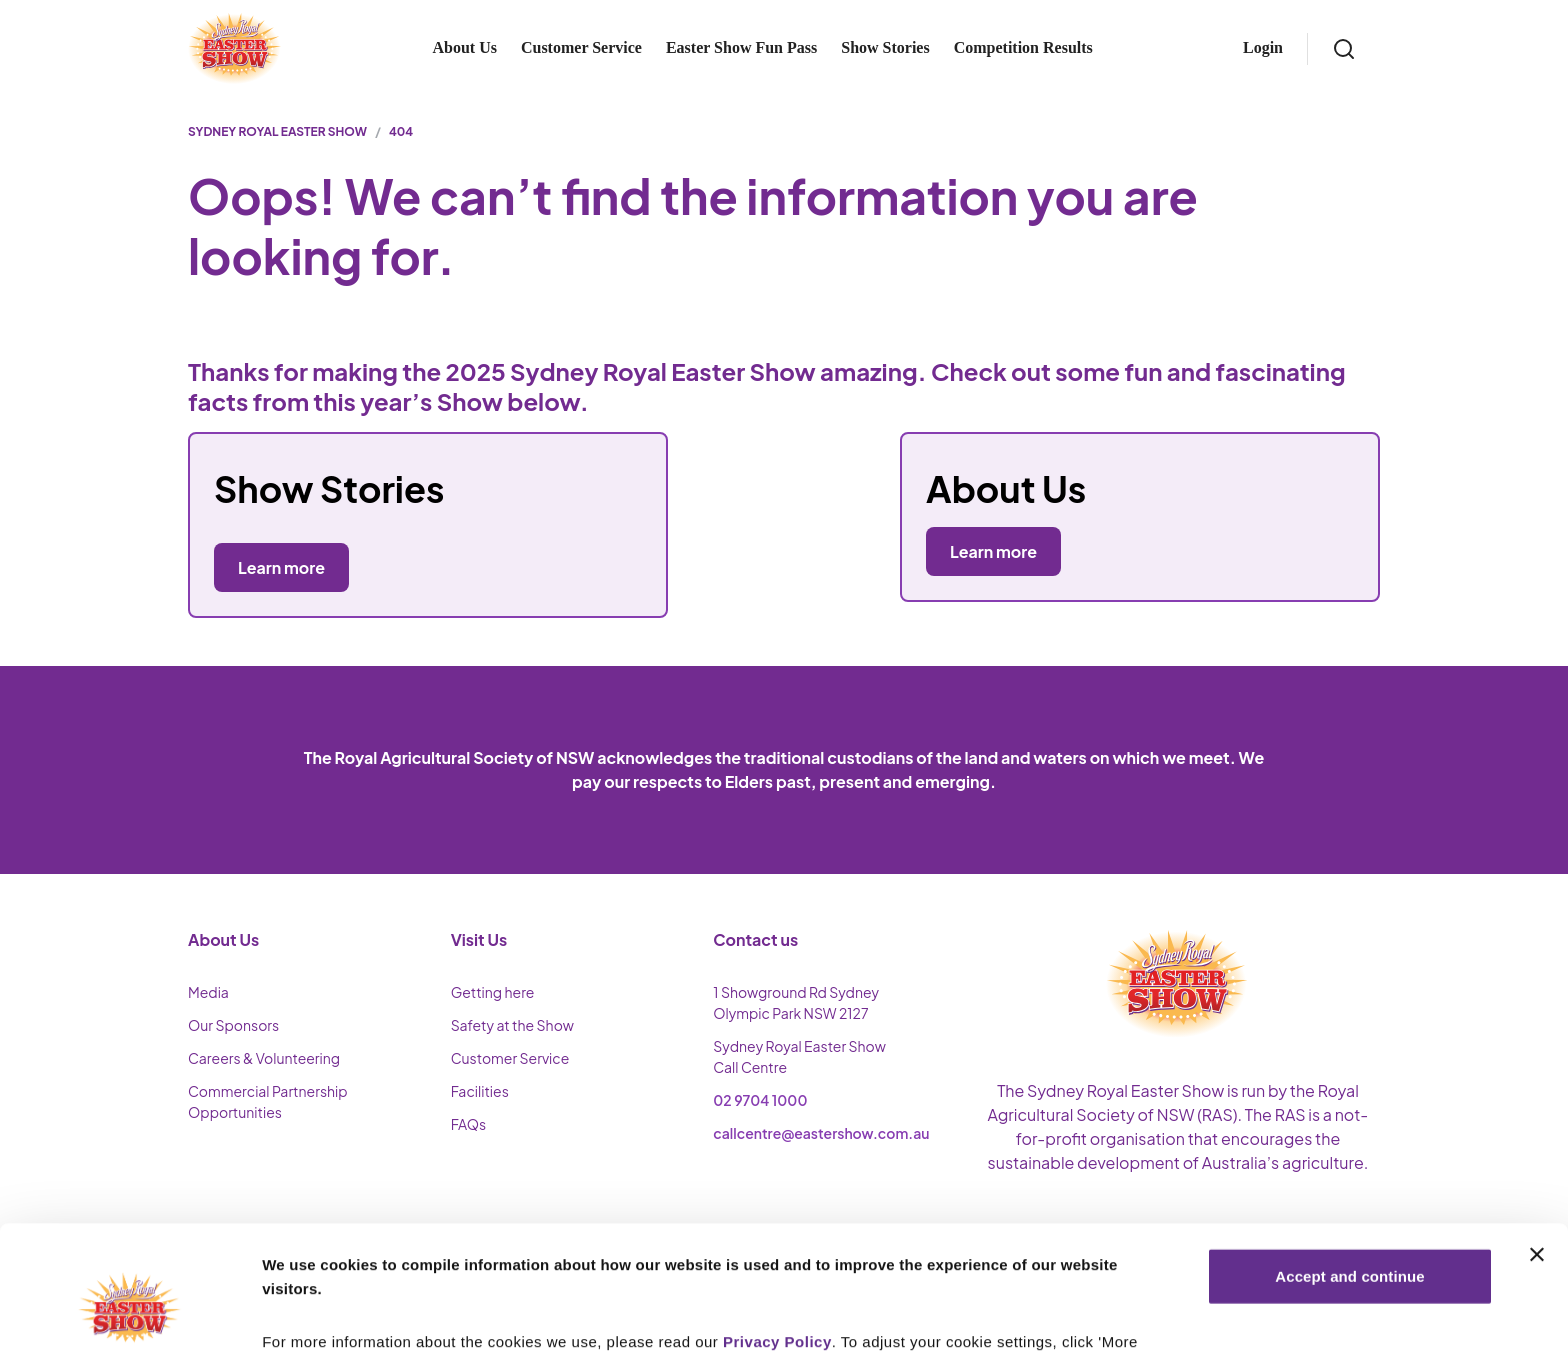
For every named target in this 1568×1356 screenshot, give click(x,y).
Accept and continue (1349, 1173)
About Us (464, 47)
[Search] (1344, 49)
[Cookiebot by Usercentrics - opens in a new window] (129, 1317)
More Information (324, 1316)
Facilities (480, 1091)
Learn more (993, 551)
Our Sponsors (233, 1025)
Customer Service (581, 47)
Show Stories (885, 47)
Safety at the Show (512, 1025)
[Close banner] (1537, 1152)
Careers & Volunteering (264, 1058)
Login (1263, 47)
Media (208, 992)
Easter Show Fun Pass (741, 47)
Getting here (493, 992)
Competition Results (1023, 47)
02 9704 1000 (760, 1100)
